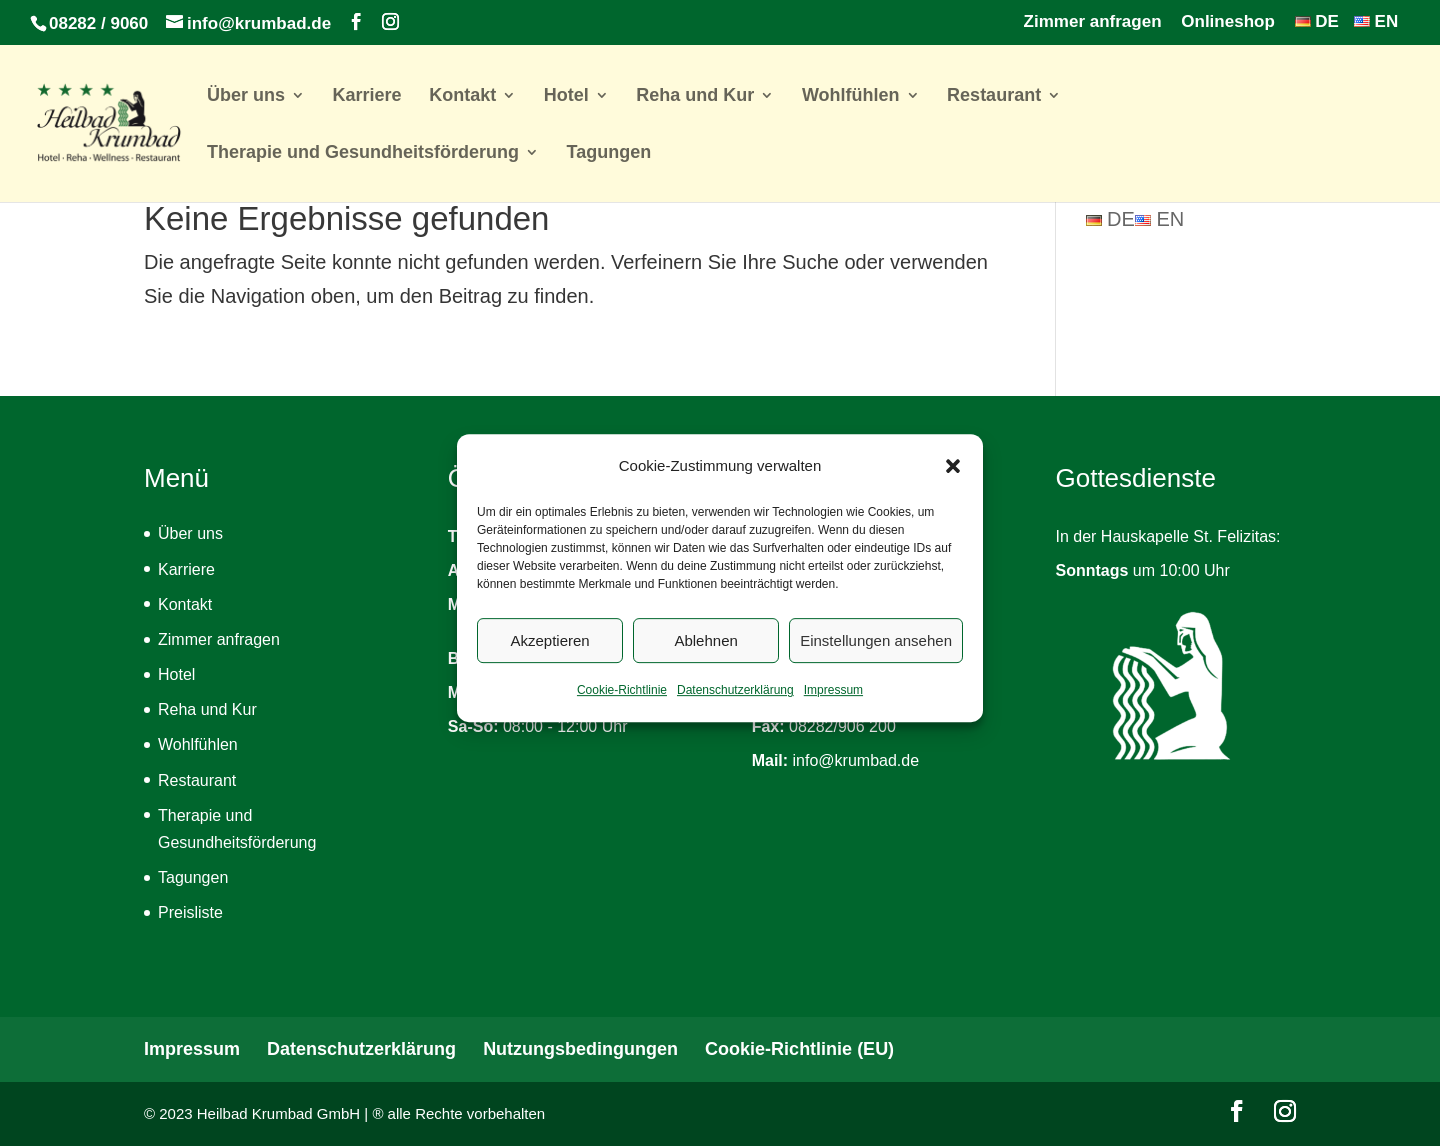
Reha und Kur (695, 96)
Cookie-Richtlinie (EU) (799, 1049)
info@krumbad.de (856, 760)
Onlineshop (1228, 22)
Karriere (367, 96)
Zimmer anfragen (1093, 22)
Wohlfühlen (851, 96)
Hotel (566, 96)
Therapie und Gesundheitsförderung (363, 153)
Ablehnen (705, 655)
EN (1376, 22)
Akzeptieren (549, 655)
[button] (953, 482)
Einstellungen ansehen (876, 655)
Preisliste (190, 912)
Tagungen (609, 153)
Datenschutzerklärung (735, 706)
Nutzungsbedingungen (580, 1049)
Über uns (246, 96)
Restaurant (994, 96)
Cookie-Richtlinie (622, 706)
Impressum (833, 706)
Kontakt (462, 96)
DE (1317, 22)
